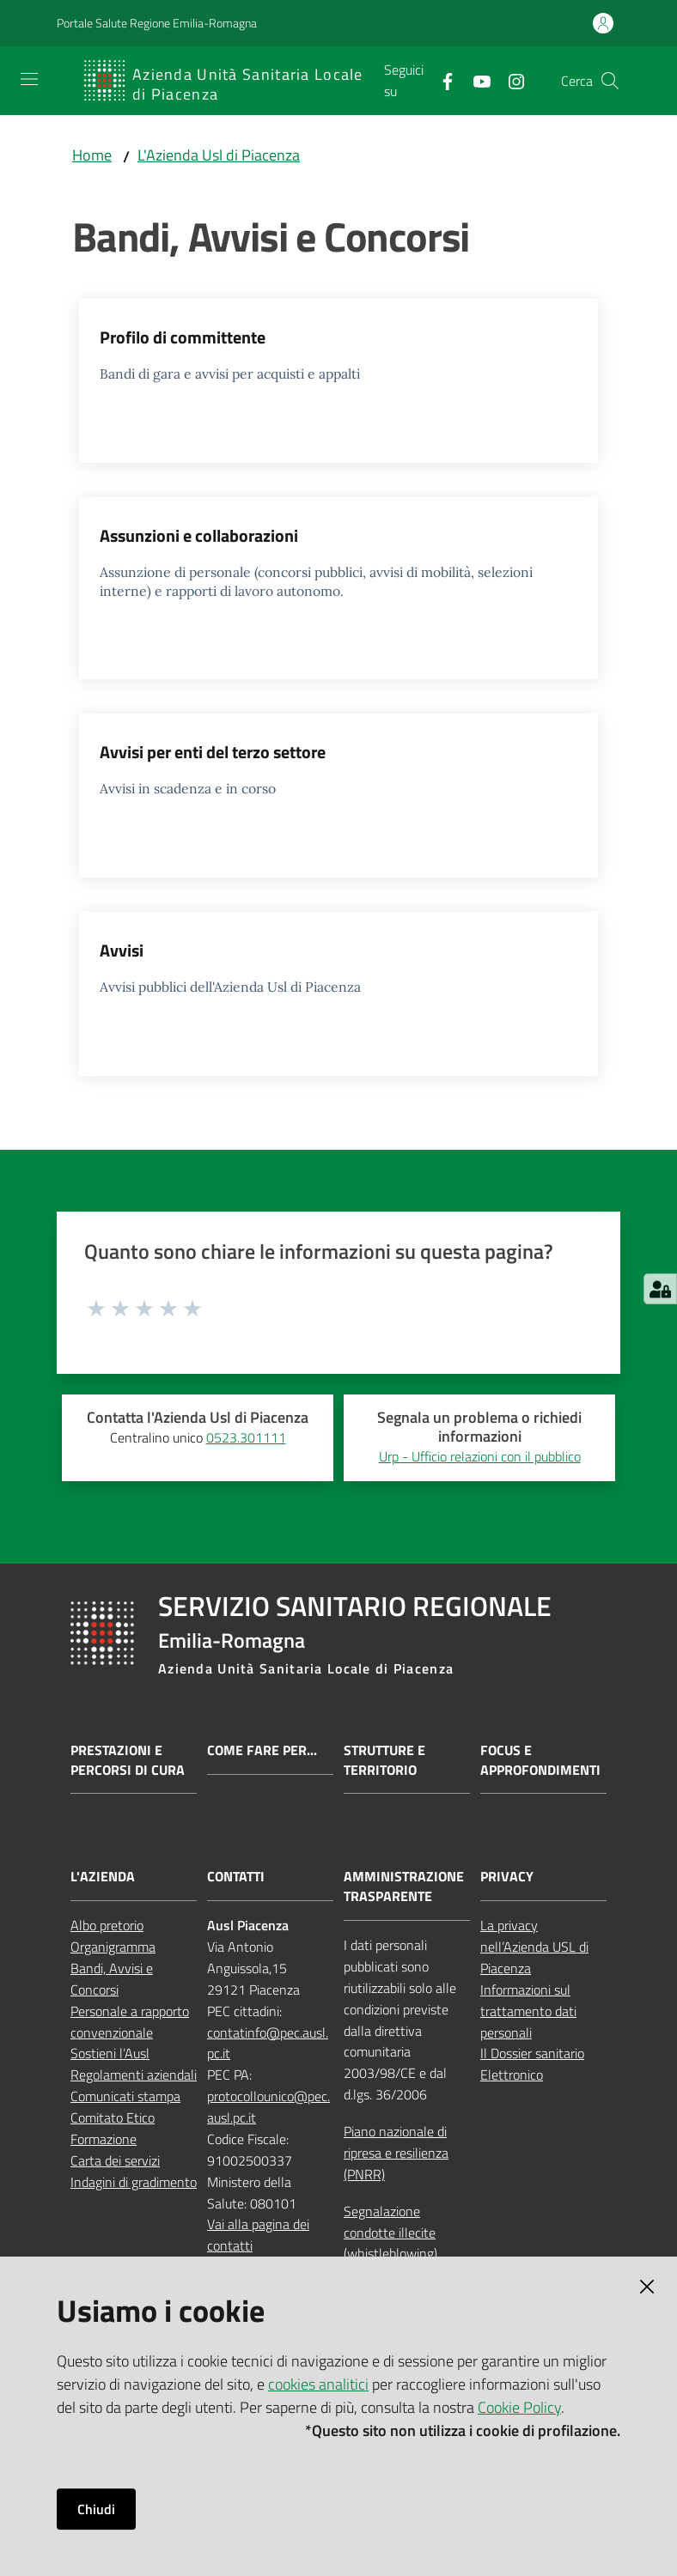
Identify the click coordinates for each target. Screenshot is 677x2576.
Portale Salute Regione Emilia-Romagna (157, 23)
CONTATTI (236, 1876)
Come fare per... (262, 1750)
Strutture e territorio (384, 1760)
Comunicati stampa (125, 2096)
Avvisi (121, 950)
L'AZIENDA (102, 1876)
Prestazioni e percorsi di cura (127, 1760)
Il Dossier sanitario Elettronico (532, 2064)
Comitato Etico (112, 2117)
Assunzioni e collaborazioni (199, 535)
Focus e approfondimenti (540, 1760)
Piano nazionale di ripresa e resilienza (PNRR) (396, 2152)
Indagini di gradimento (133, 2182)
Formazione (103, 2139)
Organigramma (113, 1946)
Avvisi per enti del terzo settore (213, 751)
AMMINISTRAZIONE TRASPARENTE (404, 1886)
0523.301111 (246, 1437)
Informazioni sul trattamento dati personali (528, 2011)
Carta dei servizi (115, 2160)
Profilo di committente (182, 337)
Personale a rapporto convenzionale (129, 2022)
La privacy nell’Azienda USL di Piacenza (534, 1946)
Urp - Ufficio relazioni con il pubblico (480, 1456)
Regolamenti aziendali (133, 2074)
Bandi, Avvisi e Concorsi (111, 1979)
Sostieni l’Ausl (109, 2053)
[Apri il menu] (29, 79)
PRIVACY (507, 1876)
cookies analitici (318, 2384)
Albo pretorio (106, 1925)
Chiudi (96, 2509)
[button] (610, 80)
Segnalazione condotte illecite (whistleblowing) (390, 2232)
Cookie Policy (519, 2407)
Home (92, 155)
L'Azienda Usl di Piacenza (218, 155)
